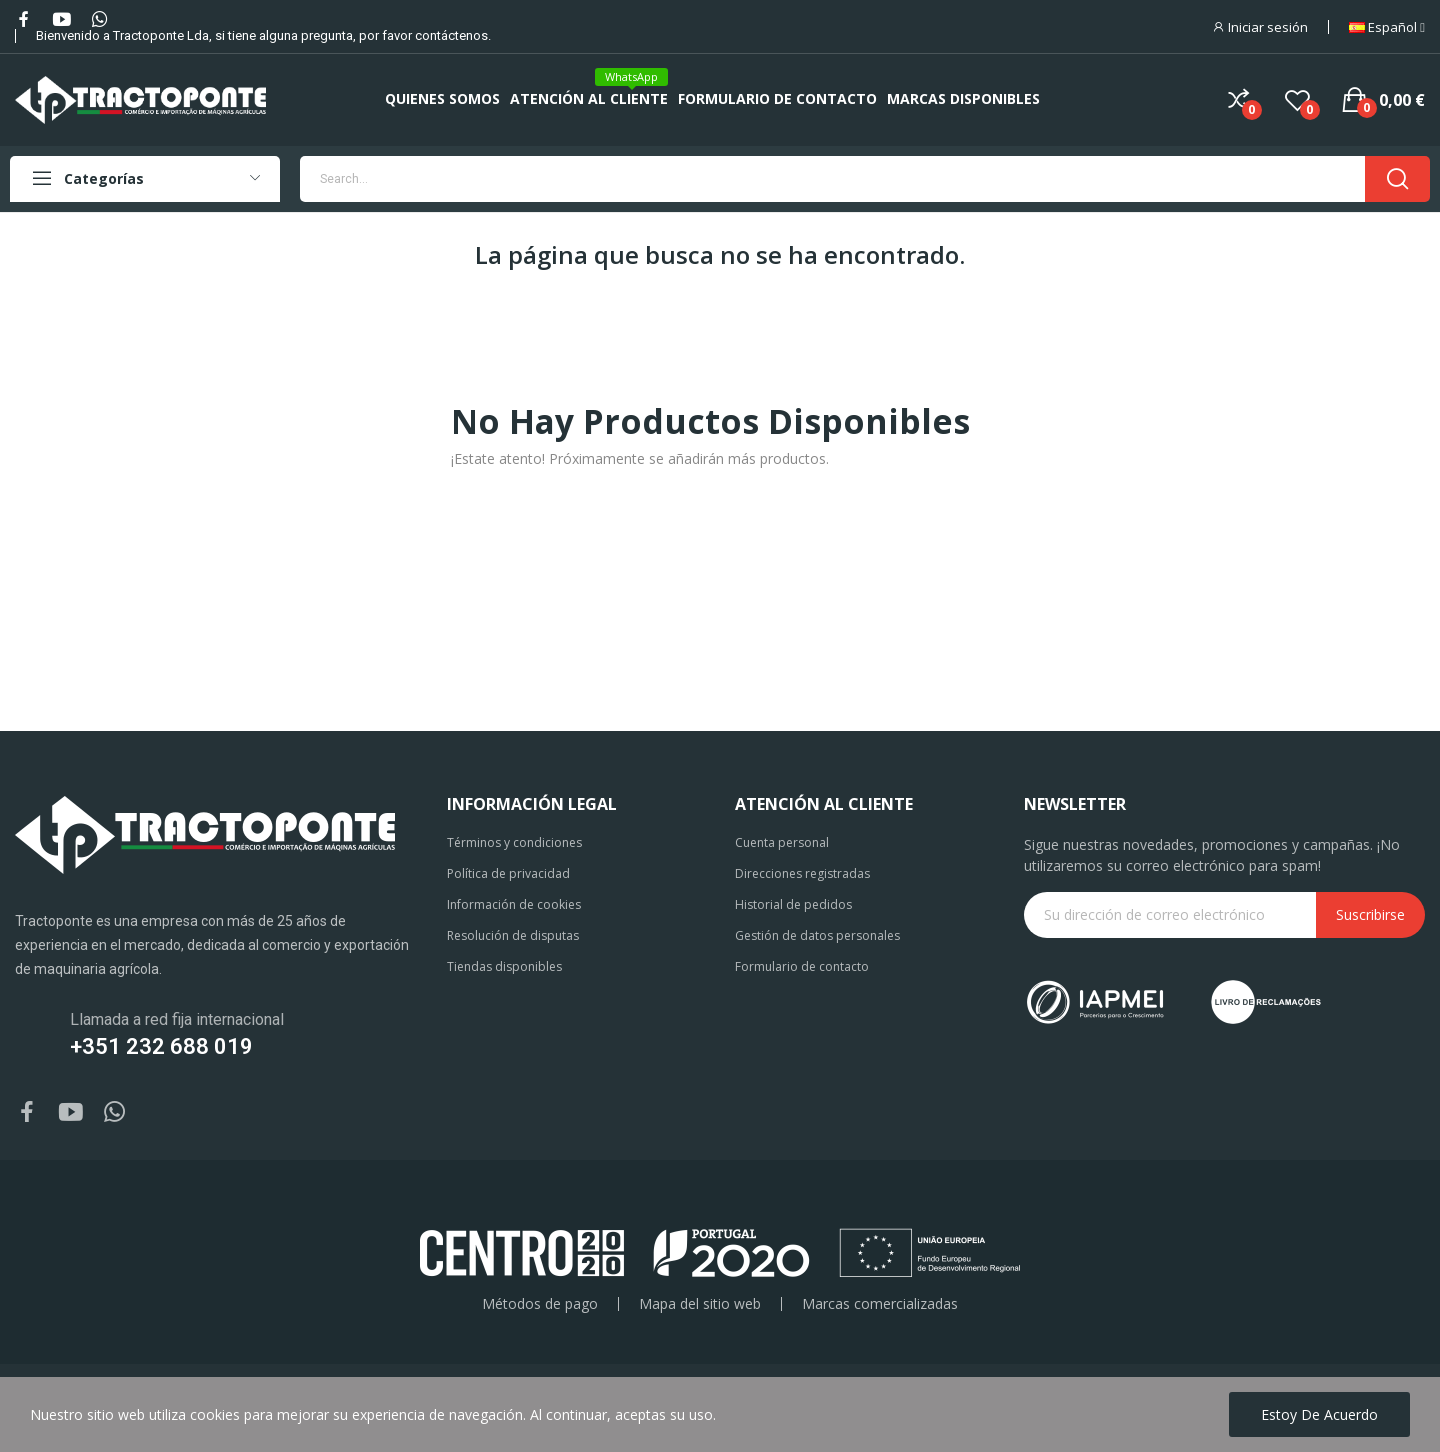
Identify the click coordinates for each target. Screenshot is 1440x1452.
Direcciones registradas (802, 873)
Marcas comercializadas (880, 1304)
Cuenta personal (782, 842)
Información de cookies (514, 904)
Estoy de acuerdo (1319, 1414)
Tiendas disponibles (504, 966)
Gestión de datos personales (817, 935)
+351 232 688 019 (161, 1046)
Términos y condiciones (514, 842)
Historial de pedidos (793, 904)
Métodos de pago (540, 1304)
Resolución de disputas (513, 935)
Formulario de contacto (802, 966)
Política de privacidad (508, 873)
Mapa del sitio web (700, 1304)
